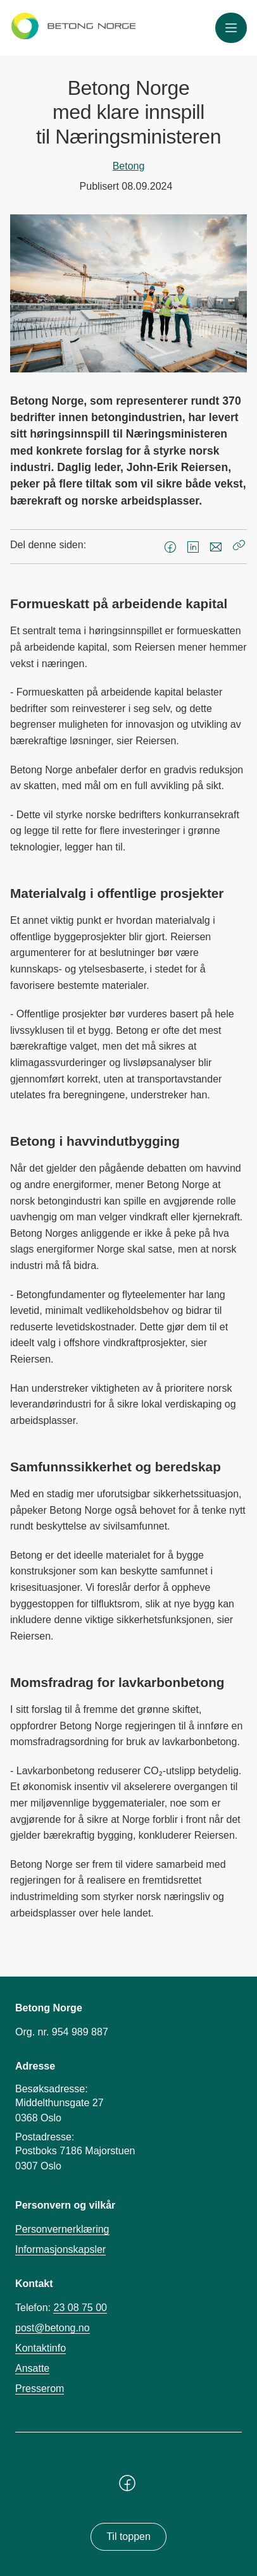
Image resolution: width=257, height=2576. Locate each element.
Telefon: (61, 2308)
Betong (129, 166)
